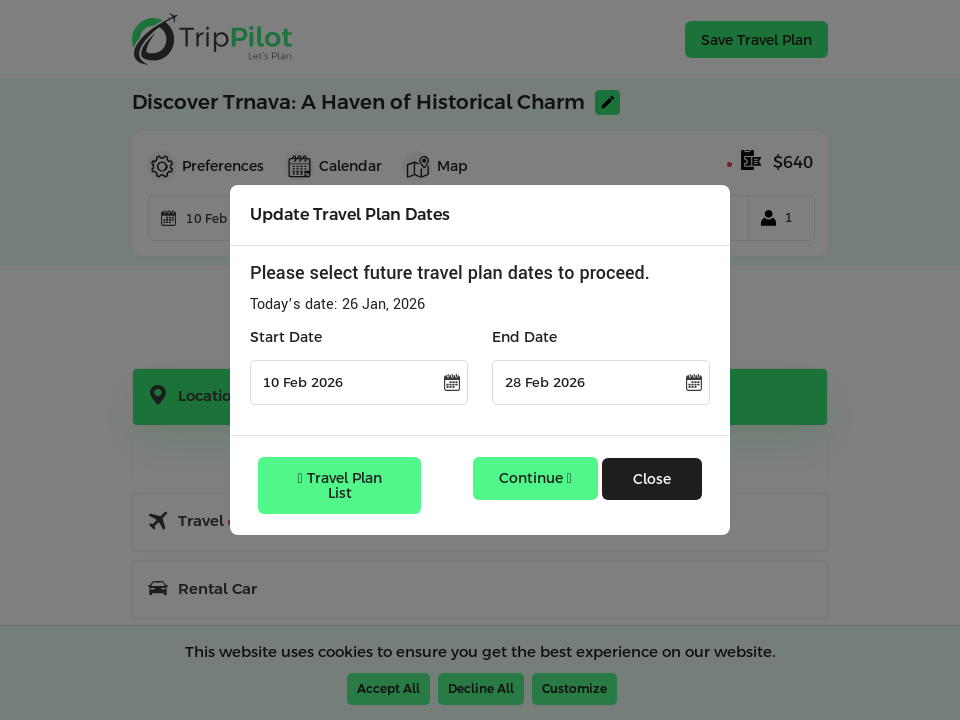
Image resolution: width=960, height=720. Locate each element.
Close (652, 479)
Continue (535, 478)
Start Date (286, 337)
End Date (524, 337)
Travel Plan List (340, 485)
